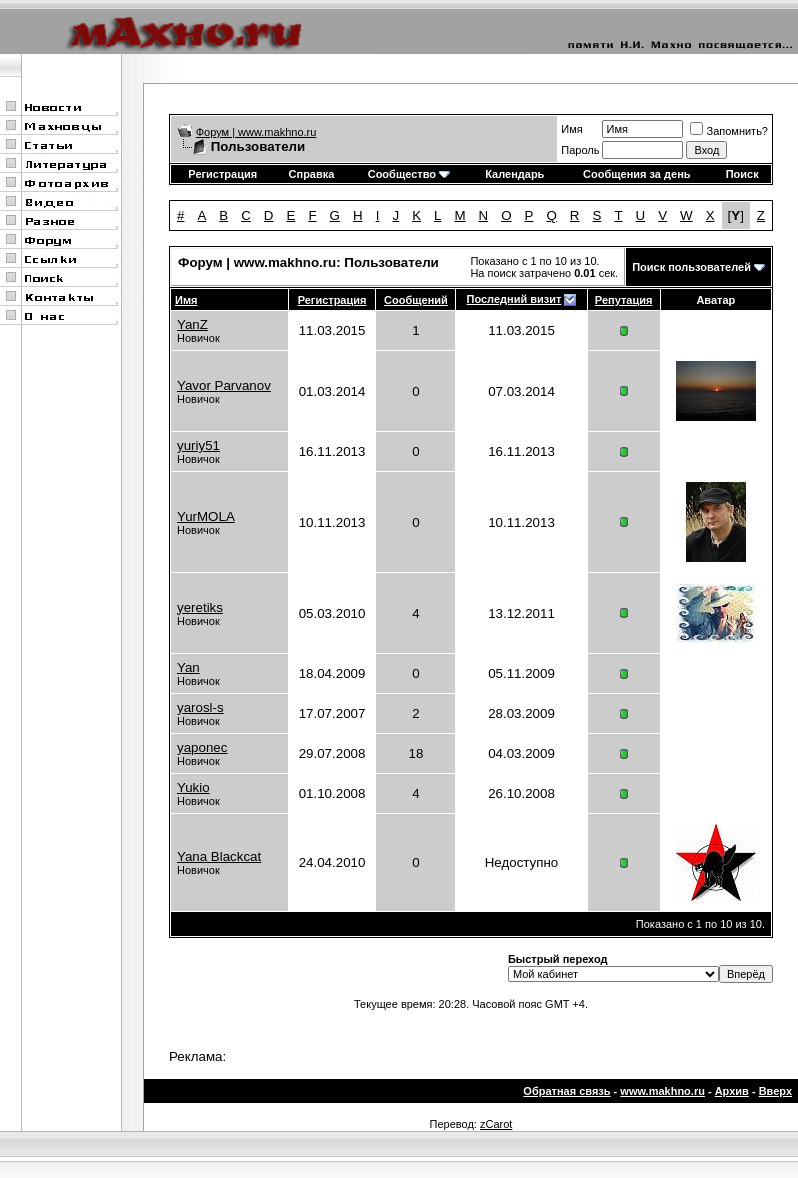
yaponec (202, 747)
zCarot (496, 1124)
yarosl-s (200, 707)
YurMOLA (206, 516)
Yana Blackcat (219, 856)
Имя (571, 129)
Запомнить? (729, 131)
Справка (312, 174)
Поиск (742, 174)
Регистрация (222, 174)
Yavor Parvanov (224, 385)
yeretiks (200, 607)
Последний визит (514, 299)
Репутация (624, 300)
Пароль (580, 150)
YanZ (192, 324)
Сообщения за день (636, 174)
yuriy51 (198, 445)
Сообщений (416, 300)
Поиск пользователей (691, 267)
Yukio (193, 787)
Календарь (514, 174)
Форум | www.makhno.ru (256, 132)
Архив (732, 1091)
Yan (188, 667)
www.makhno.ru (662, 1091)
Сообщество (409, 174)
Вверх (775, 1091)
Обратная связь (566, 1091)
